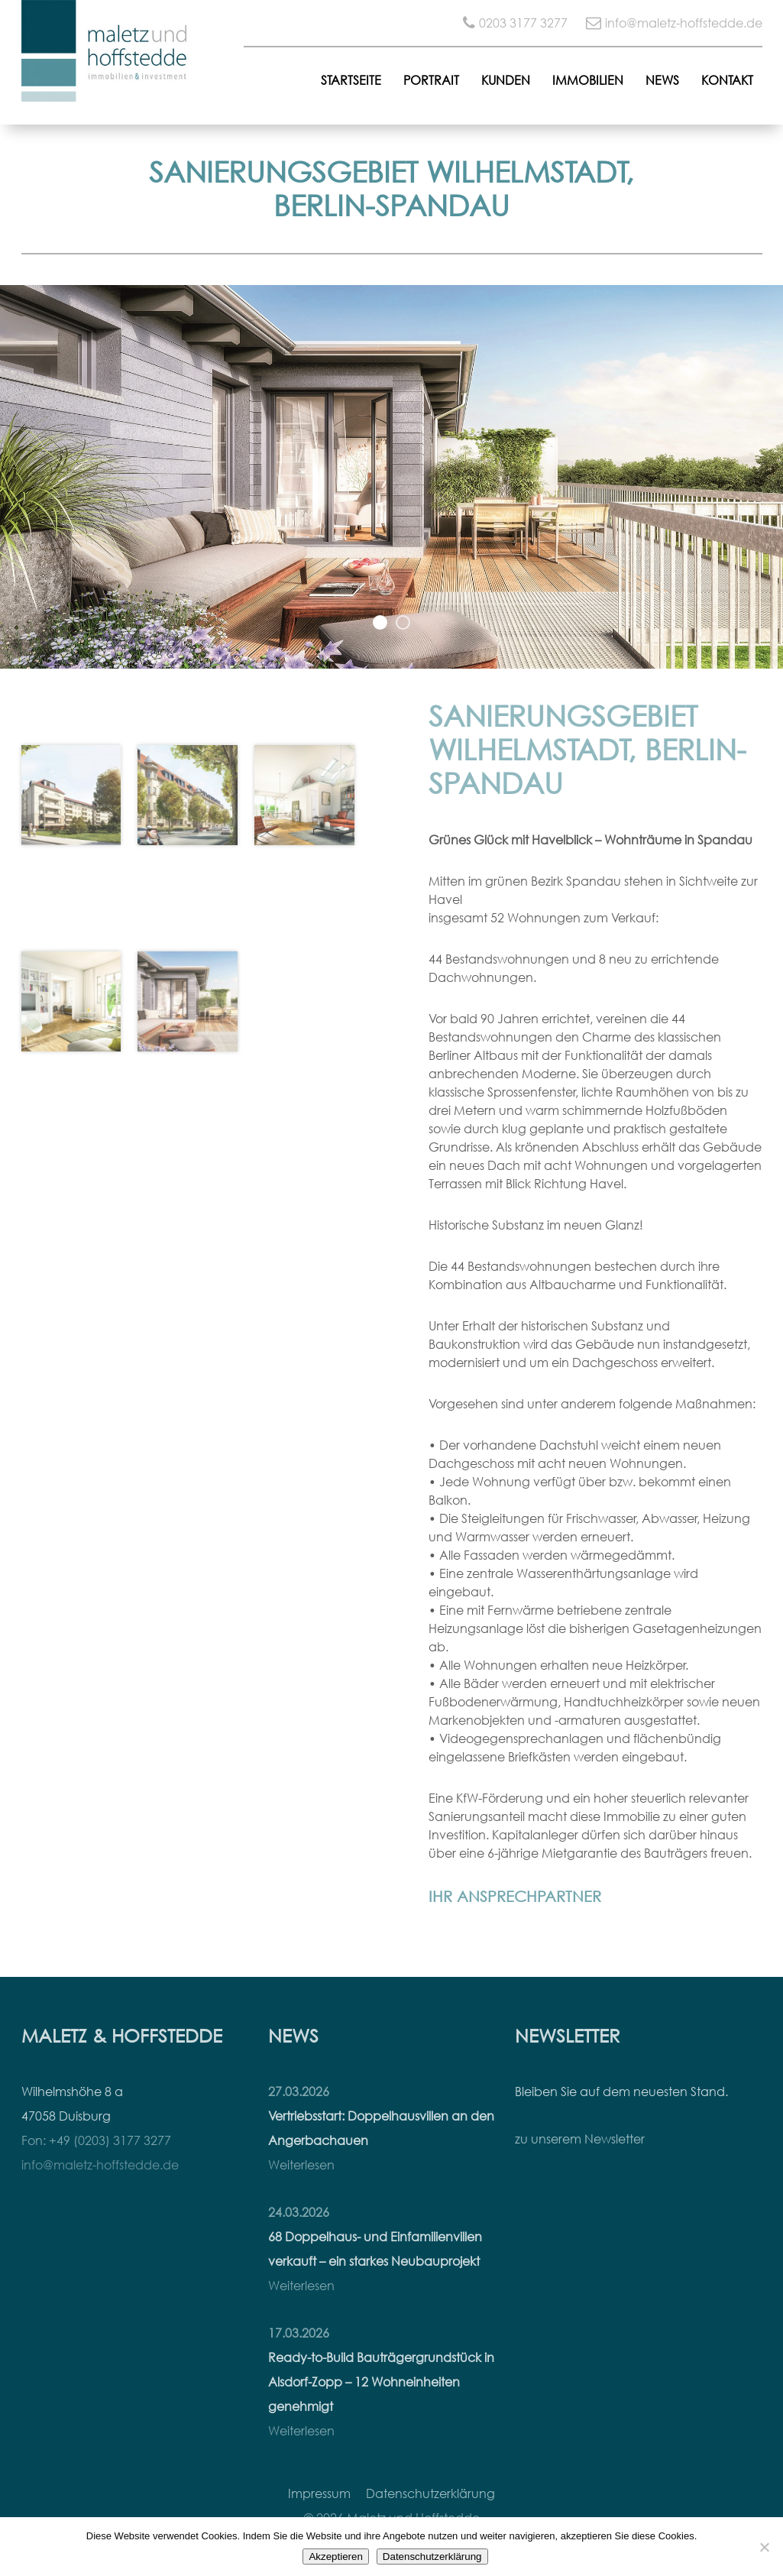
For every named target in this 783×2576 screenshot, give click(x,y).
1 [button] (380, 622)
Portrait (431, 80)
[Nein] (764, 2547)
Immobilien (587, 80)
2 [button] (403, 622)
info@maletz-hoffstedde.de (683, 23)
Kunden (505, 80)
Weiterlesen (301, 2165)
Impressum (319, 2493)
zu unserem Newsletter (580, 2139)
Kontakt (727, 80)
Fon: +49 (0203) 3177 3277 (96, 2140)
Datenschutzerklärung (430, 2493)
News (662, 80)
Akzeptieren (335, 2556)
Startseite (351, 80)
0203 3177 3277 (523, 23)
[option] (391, 477)
